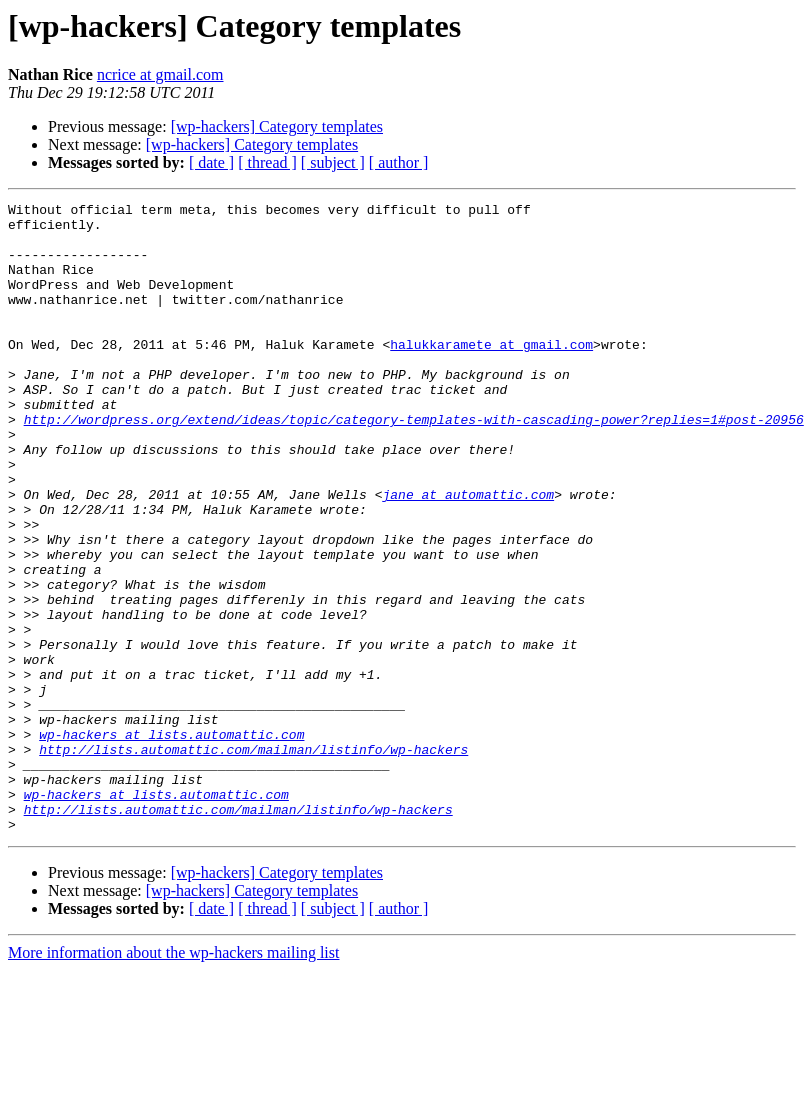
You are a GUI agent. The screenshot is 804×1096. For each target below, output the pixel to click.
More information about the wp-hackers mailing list (173, 1078)
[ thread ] (267, 162)
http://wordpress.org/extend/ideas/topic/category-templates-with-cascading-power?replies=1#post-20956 (414, 464)
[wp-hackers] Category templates (277, 126)
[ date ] (211, 162)
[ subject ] (333, 162)
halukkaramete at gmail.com (491, 374)
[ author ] (399, 162)
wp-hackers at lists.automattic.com (171, 842)
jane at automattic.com (468, 554)
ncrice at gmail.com (160, 74)
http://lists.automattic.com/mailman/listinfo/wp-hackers (253, 860)
